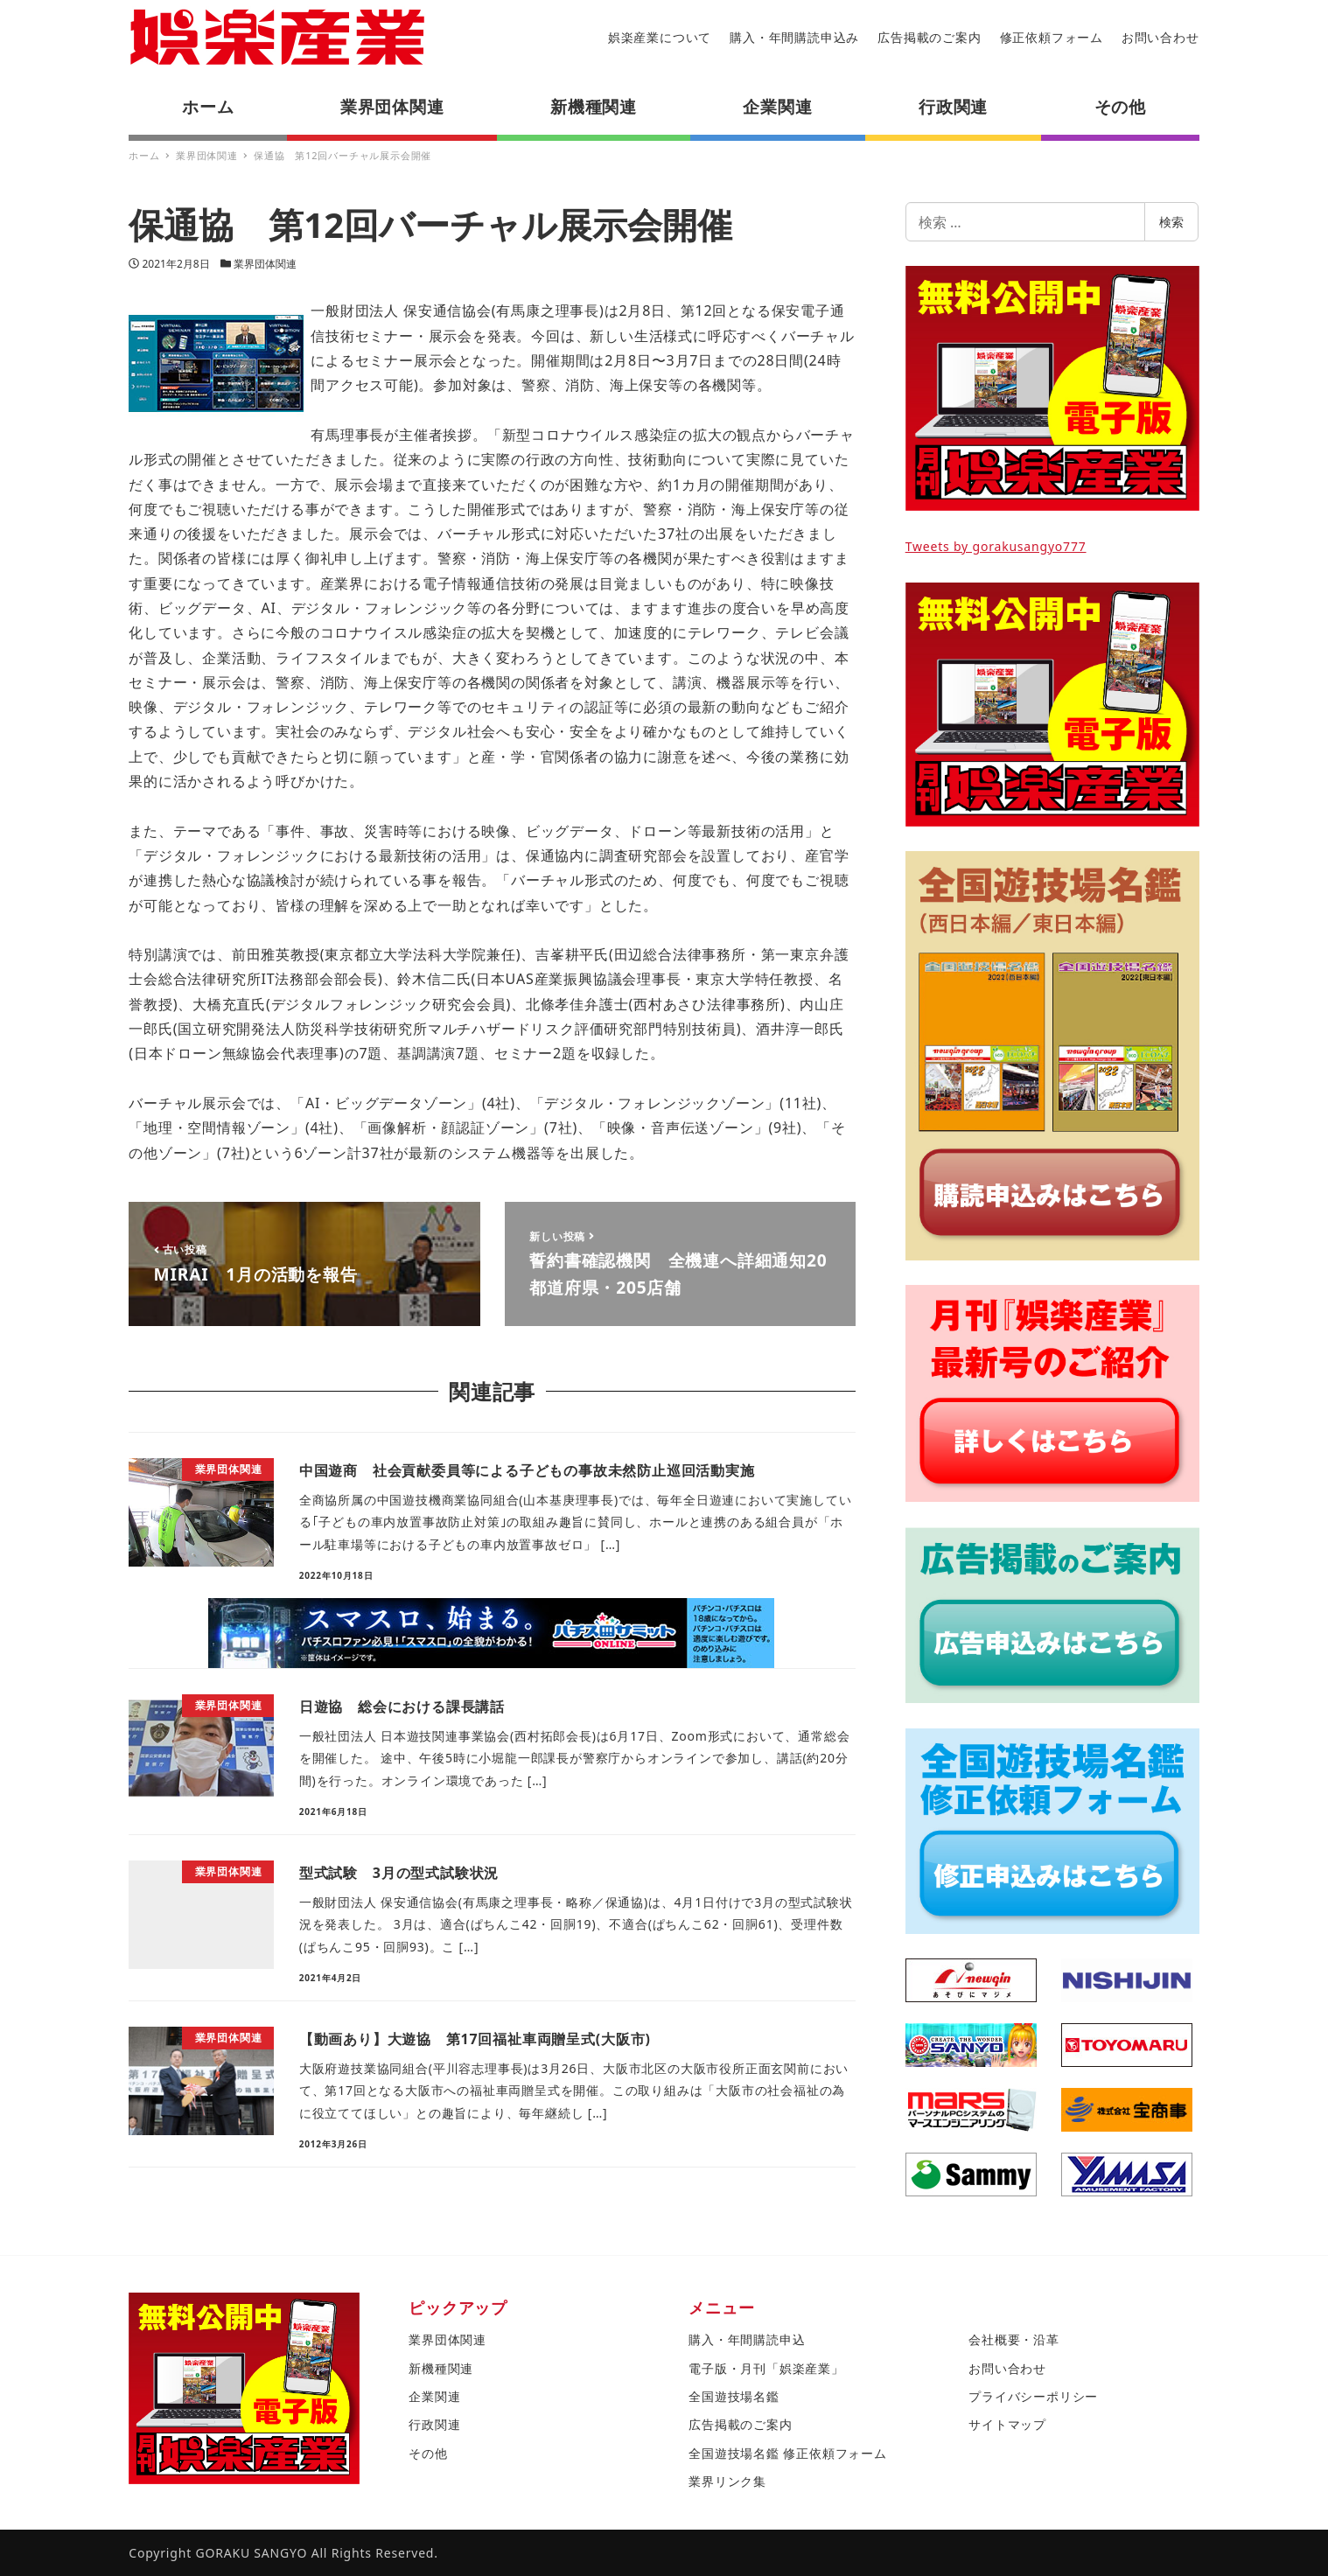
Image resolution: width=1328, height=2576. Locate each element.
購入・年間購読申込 (746, 2339)
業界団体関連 (265, 263)
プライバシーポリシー (1033, 2396)
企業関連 (434, 2396)
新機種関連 (441, 2368)
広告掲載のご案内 (929, 37)
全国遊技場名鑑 (733, 2396)
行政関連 (434, 2424)
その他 (428, 2453)
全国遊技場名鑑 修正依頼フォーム (787, 2453)
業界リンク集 (727, 2481)
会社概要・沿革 (1013, 2339)
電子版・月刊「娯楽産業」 (766, 2368)
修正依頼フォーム (1051, 37)
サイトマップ (1007, 2424)
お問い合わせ (1160, 37)
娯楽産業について (659, 37)
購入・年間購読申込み (794, 37)
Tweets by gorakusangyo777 (996, 546)
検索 (1171, 221)
